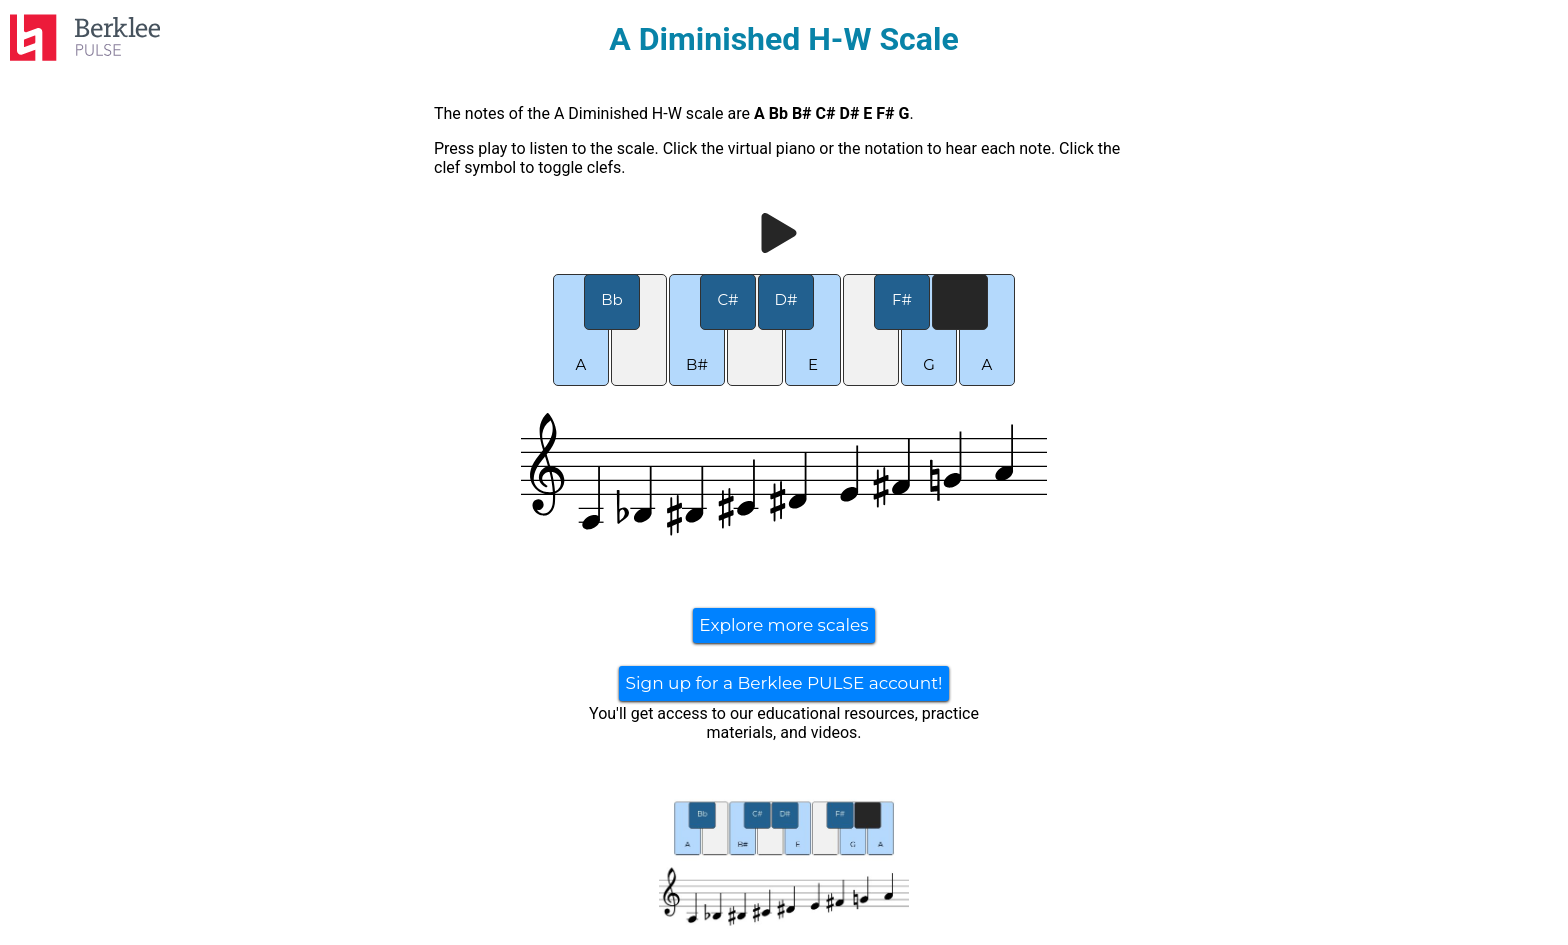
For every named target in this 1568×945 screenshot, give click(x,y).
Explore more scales (783, 625)
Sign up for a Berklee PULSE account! (783, 683)
